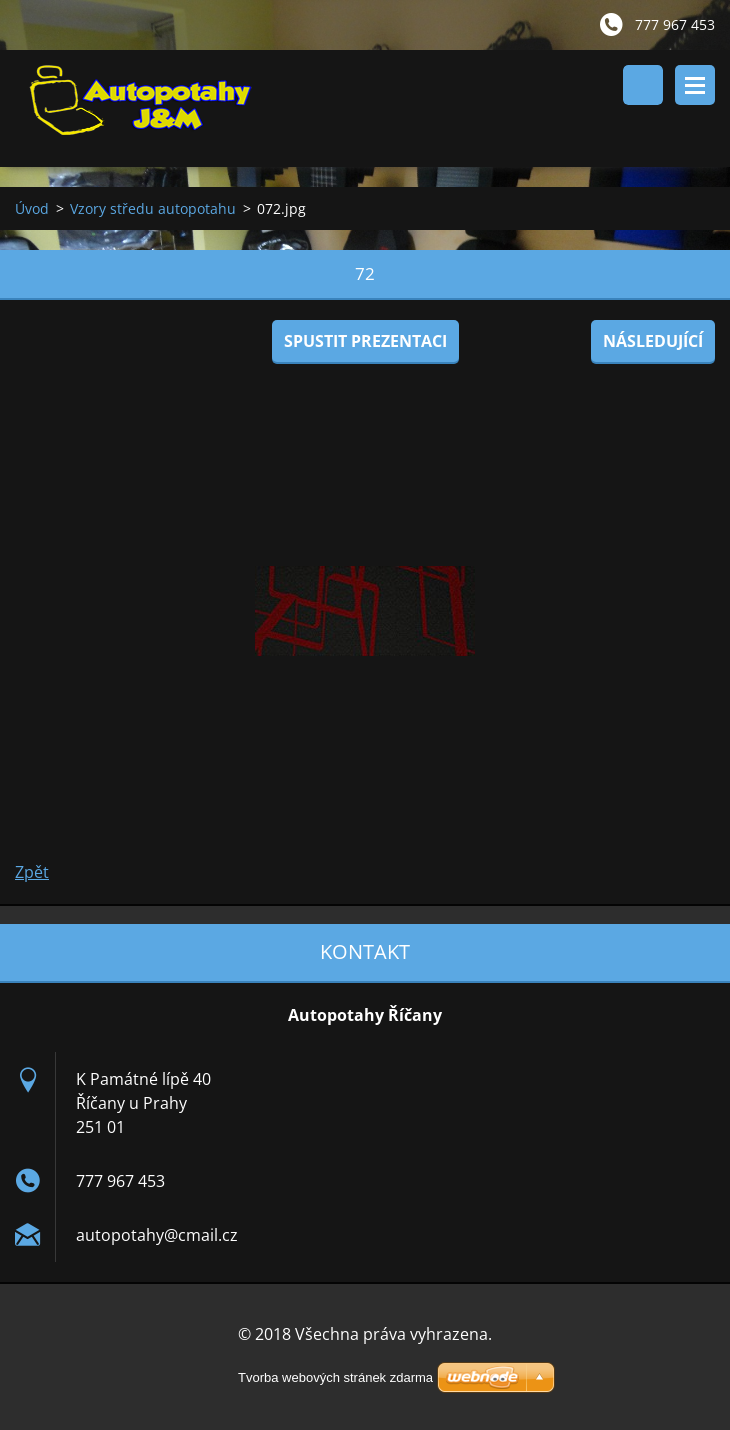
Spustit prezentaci (365, 341)
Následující (653, 341)
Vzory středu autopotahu (153, 208)
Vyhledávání (643, 85)
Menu (695, 85)
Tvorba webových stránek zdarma (335, 1377)
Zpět (32, 872)
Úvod (32, 208)
